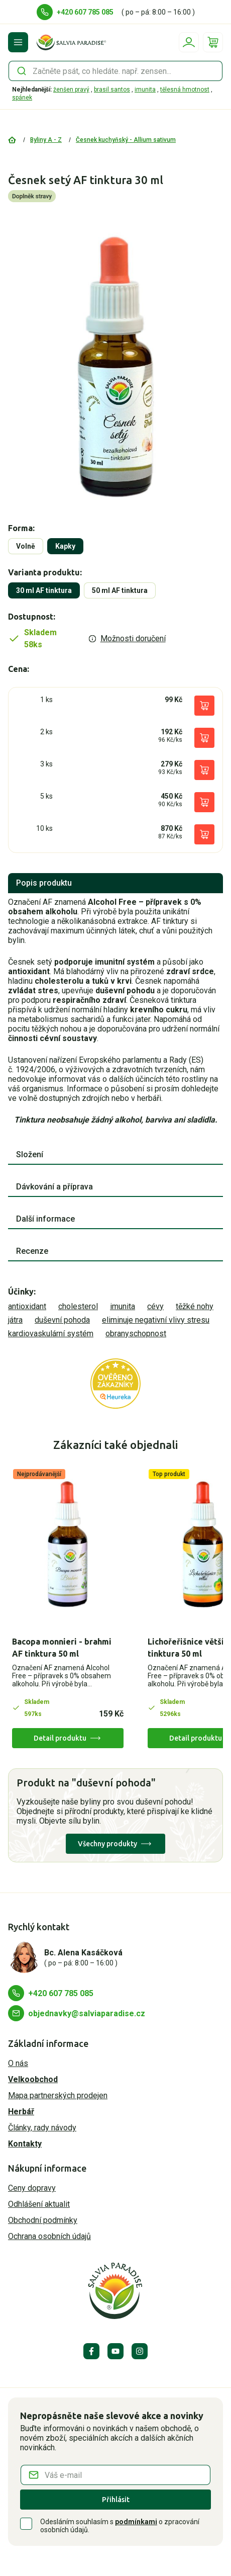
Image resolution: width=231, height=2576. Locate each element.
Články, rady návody (42, 2127)
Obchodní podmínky (42, 2220)
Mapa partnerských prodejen (57, 2095)
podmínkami (136, 2522)
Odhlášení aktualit (39, 2204)
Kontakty (25, 2144)
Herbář (21, 2111)
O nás (18, 2063)
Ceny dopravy (32, 2188)
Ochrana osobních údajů (49, 2236)
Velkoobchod (33, 2079)
